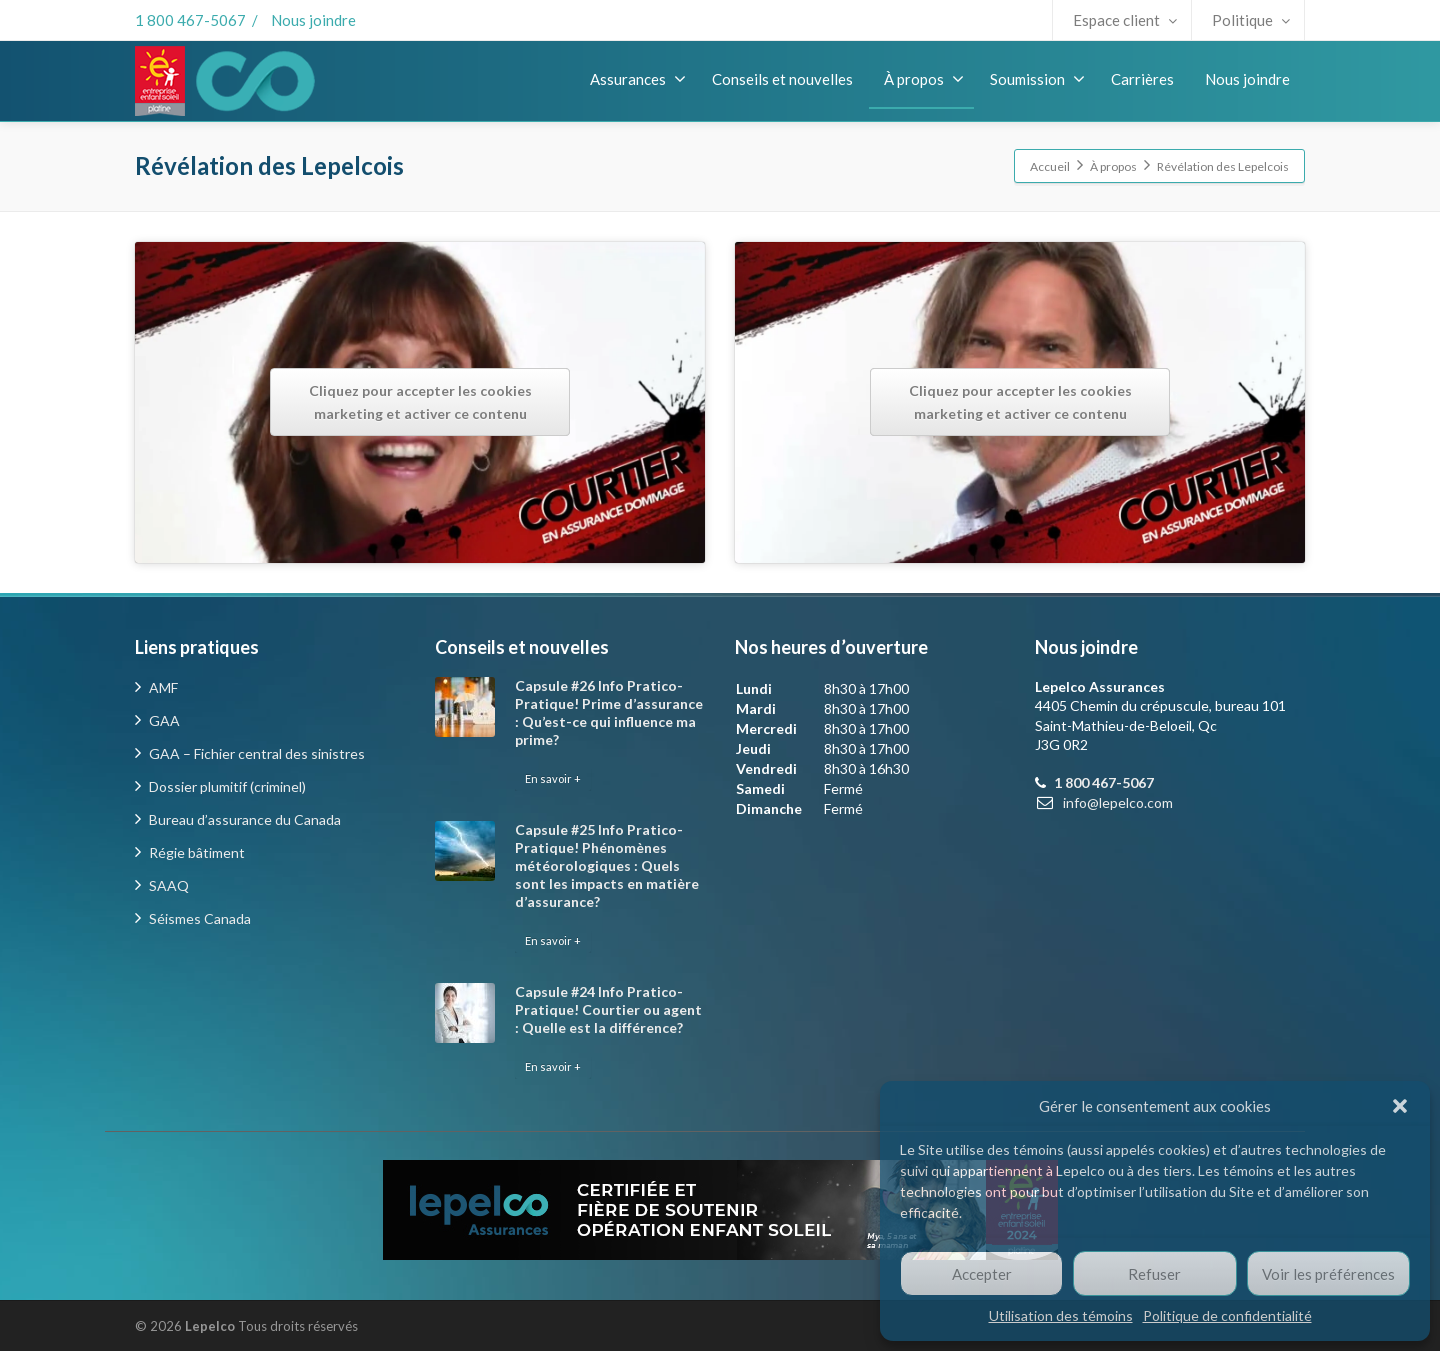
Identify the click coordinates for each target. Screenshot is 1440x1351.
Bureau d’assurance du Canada (245, 819)
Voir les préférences (1328, 1274)
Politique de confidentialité (1227, 1315)
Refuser (1154, 1274)
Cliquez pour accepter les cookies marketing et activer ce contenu (420, 402)
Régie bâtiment (197, 852)
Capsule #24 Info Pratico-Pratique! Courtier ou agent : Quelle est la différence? (608, 1009)
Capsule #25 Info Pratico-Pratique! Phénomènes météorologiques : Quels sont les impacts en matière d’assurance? (607, 865)
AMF (163, 687)
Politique (1251, 20)
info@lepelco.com (1118, 802)
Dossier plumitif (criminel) (227, 786)
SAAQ (169, 885)
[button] (1400, 1106)
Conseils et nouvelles (782, 79)
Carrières (1142, 79)
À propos (924, 79)
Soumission (1037, 79)
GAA (164, 720)
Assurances (638, 79)
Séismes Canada (200, 918)
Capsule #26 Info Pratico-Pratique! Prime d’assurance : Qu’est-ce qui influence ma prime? (609, 712)
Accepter (982, 1274)
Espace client (1125, 20)
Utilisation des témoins (1061, 1315)
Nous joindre (313, 20)
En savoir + (553, 778)
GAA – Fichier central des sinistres (257, 753)
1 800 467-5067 (190, 20)
